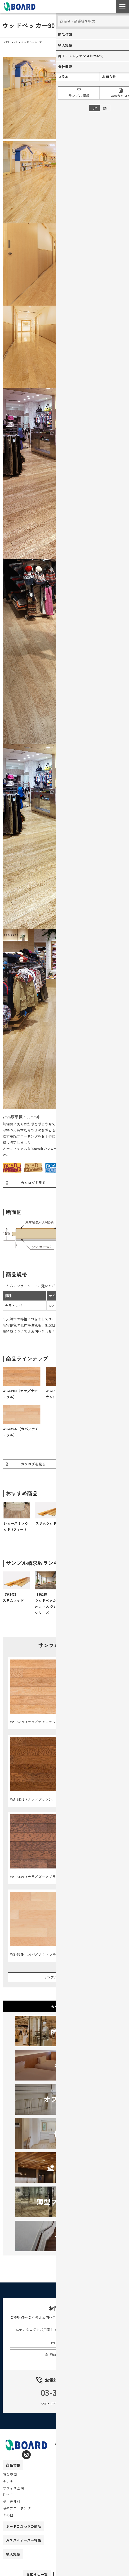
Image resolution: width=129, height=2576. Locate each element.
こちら (57, 1319)
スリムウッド (45, 1523)
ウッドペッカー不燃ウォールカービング (111, 1529)
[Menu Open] (122, 6)
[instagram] (26, 2455)
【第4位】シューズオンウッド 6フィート (111, 1600)
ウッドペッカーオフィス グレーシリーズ (80, 1529)
